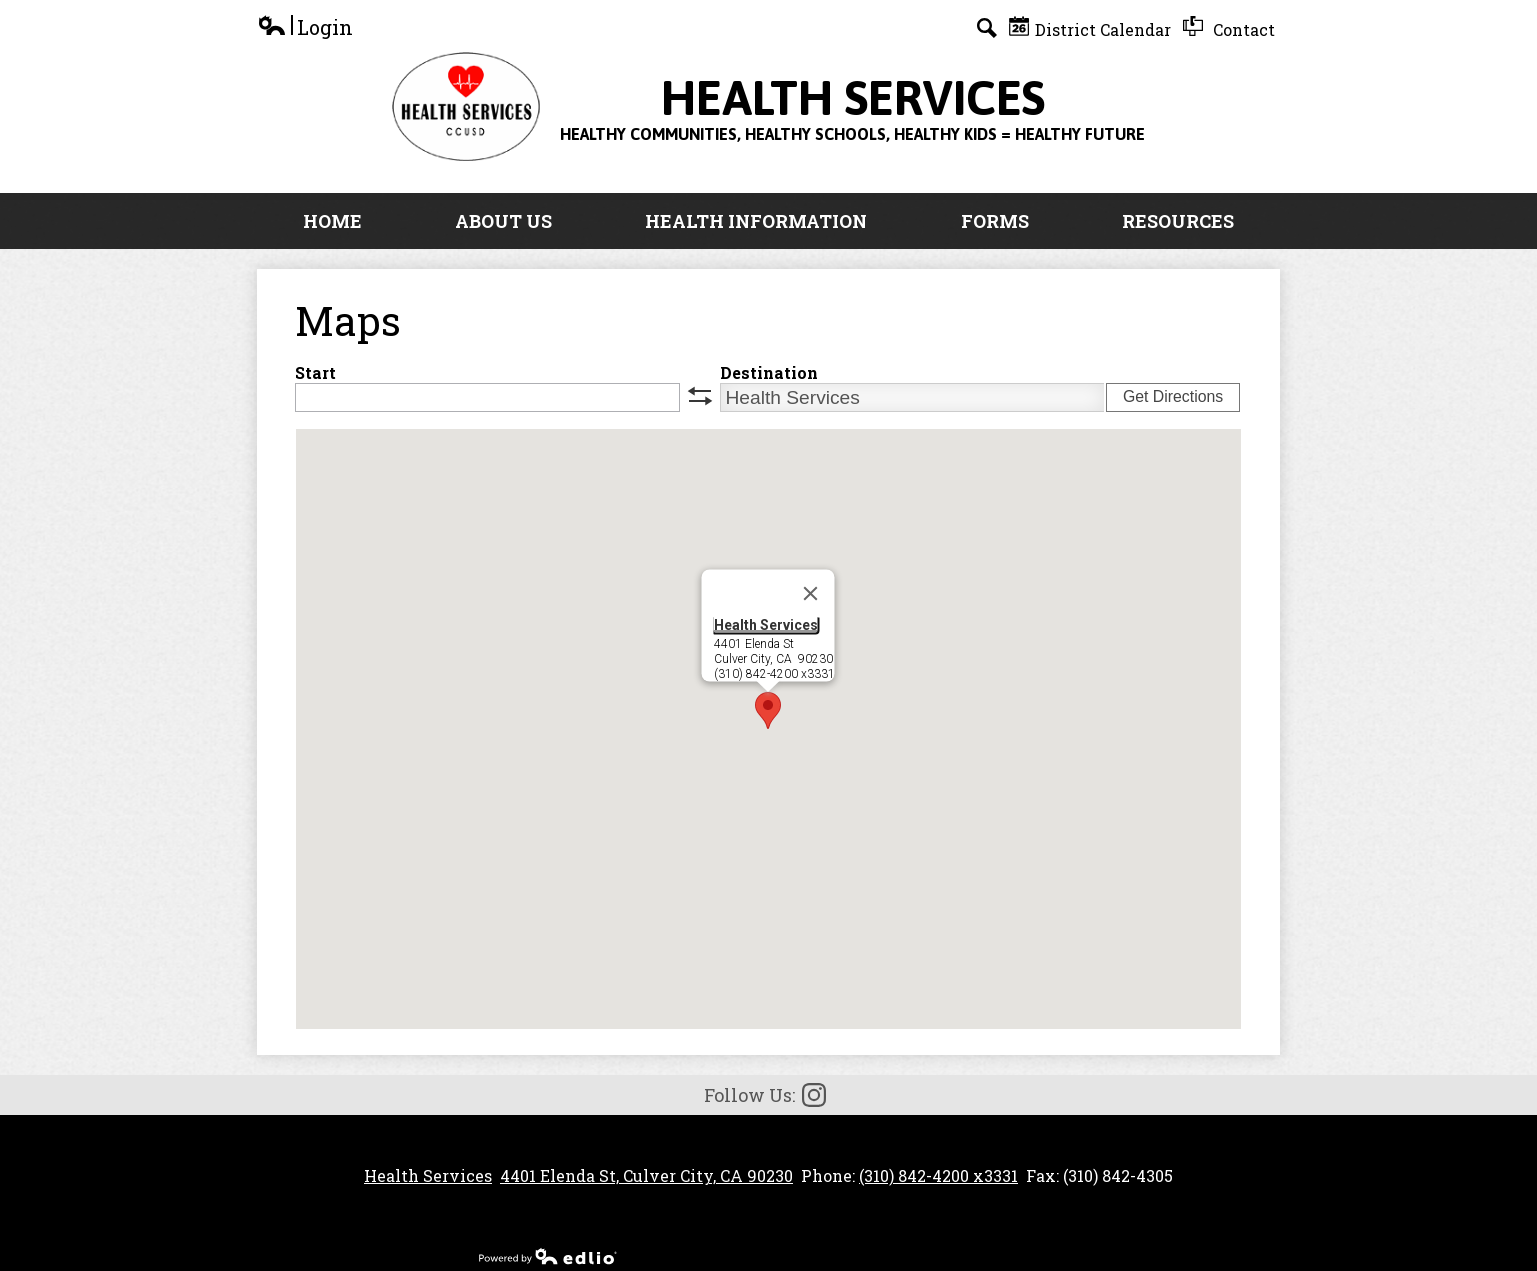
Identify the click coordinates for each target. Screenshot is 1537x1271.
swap (700, 396)
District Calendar (1090, 28)
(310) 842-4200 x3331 (938, 1175)
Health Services (766, 625)
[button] (768, 710)
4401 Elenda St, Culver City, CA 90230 (646, 1175)
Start (315, 372)
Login (305, 27)
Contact (1229, 28)
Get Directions (1173, 396)
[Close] (811, 594)
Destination (769, 372)
